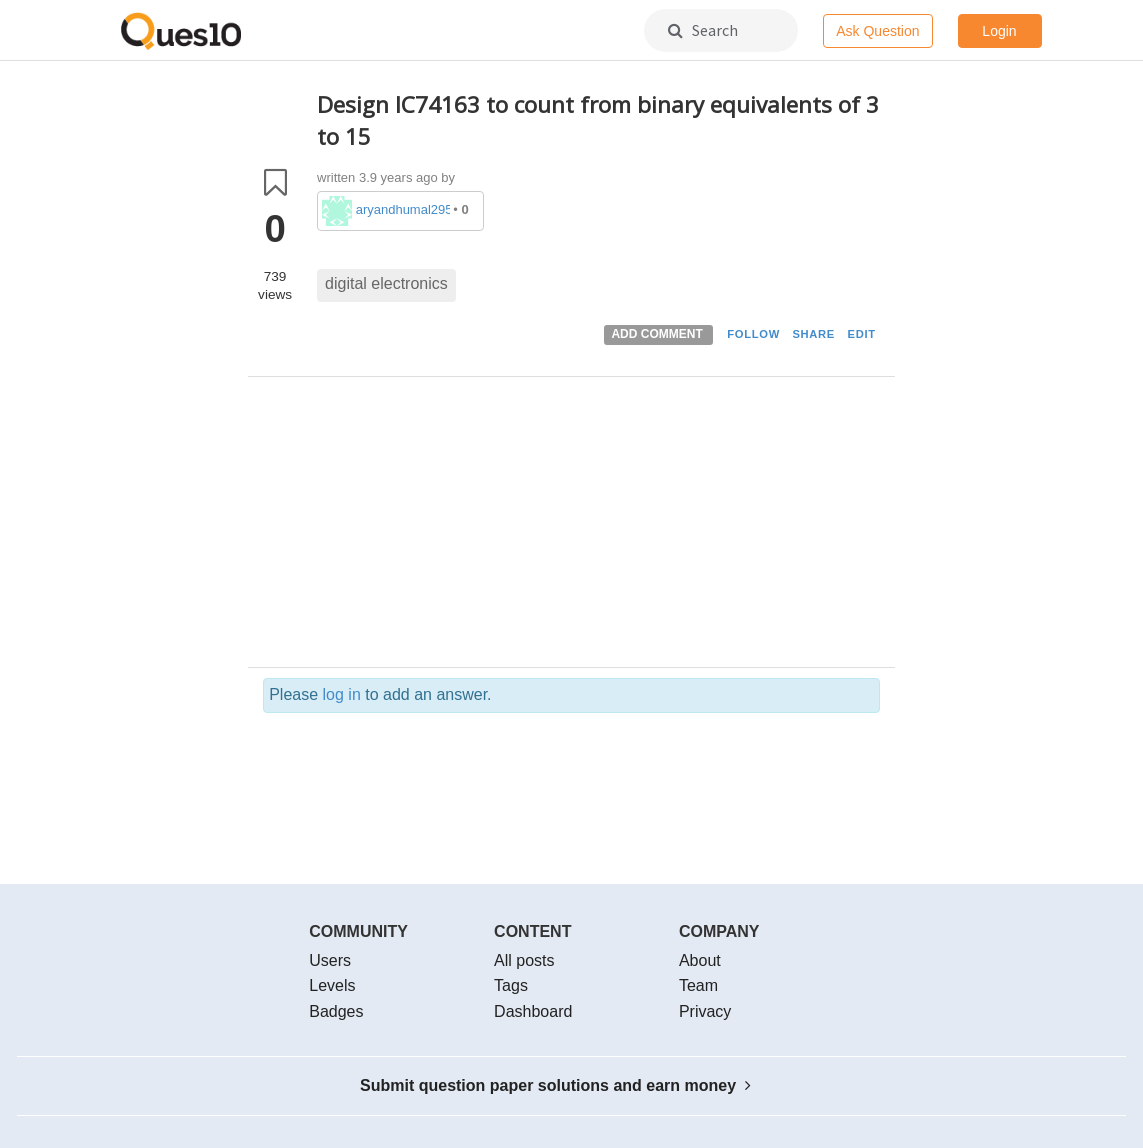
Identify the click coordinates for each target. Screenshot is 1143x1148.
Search (703, 30)
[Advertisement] (598, 527)
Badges (336, 1011)
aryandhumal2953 (403, 209)
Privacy (705, 1011)
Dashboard (533, 1011)
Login (999, 31)
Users (330, 960)
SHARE (813, 334)
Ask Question (877, 31)
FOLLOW (753, 334)
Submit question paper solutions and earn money (555, 1085)
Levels (332, 985)
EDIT (862, 334)
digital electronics (386, 283)
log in (342, 694)
